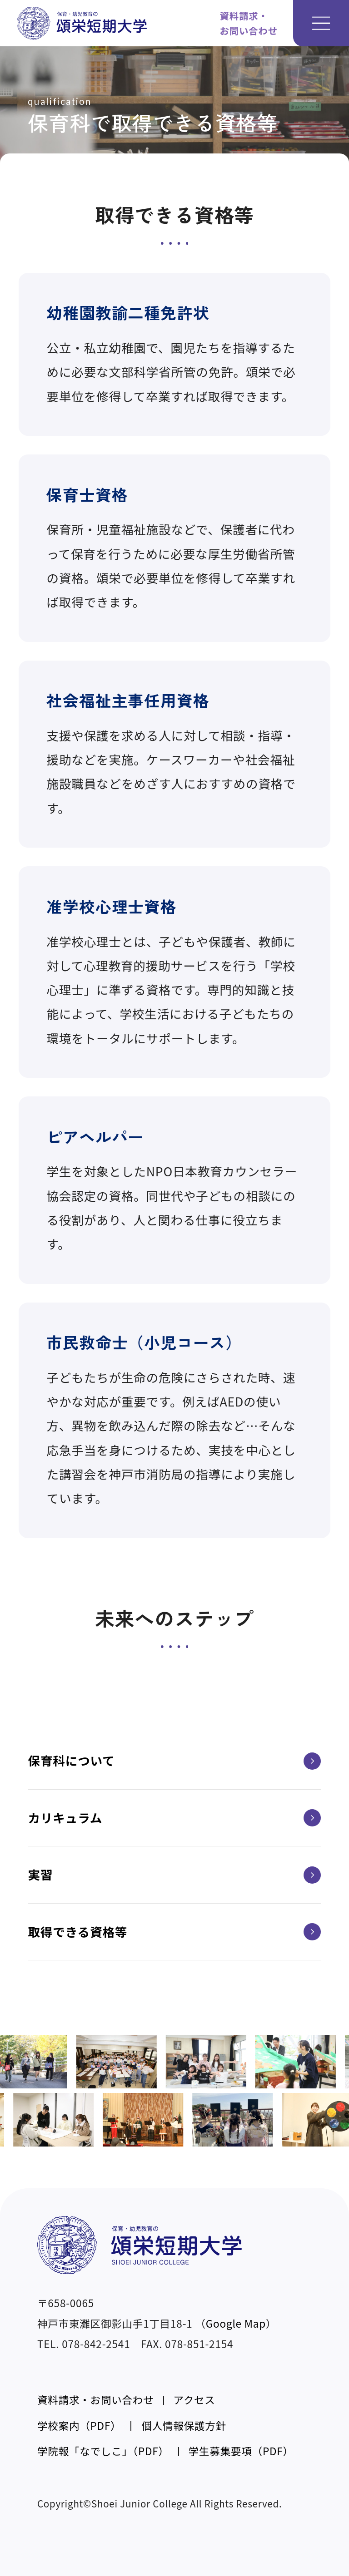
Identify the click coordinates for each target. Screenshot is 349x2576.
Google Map (236, 2323)
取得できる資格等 (174, 1932)
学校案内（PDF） (79, 2425)
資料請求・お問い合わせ (95, 2399)
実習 (174, 1874)
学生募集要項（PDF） (241, 2450)
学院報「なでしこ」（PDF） (103, 2450)
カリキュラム (174, 1818)
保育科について (174, 1761)
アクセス (194, 2399)
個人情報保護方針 (183, 2425)
